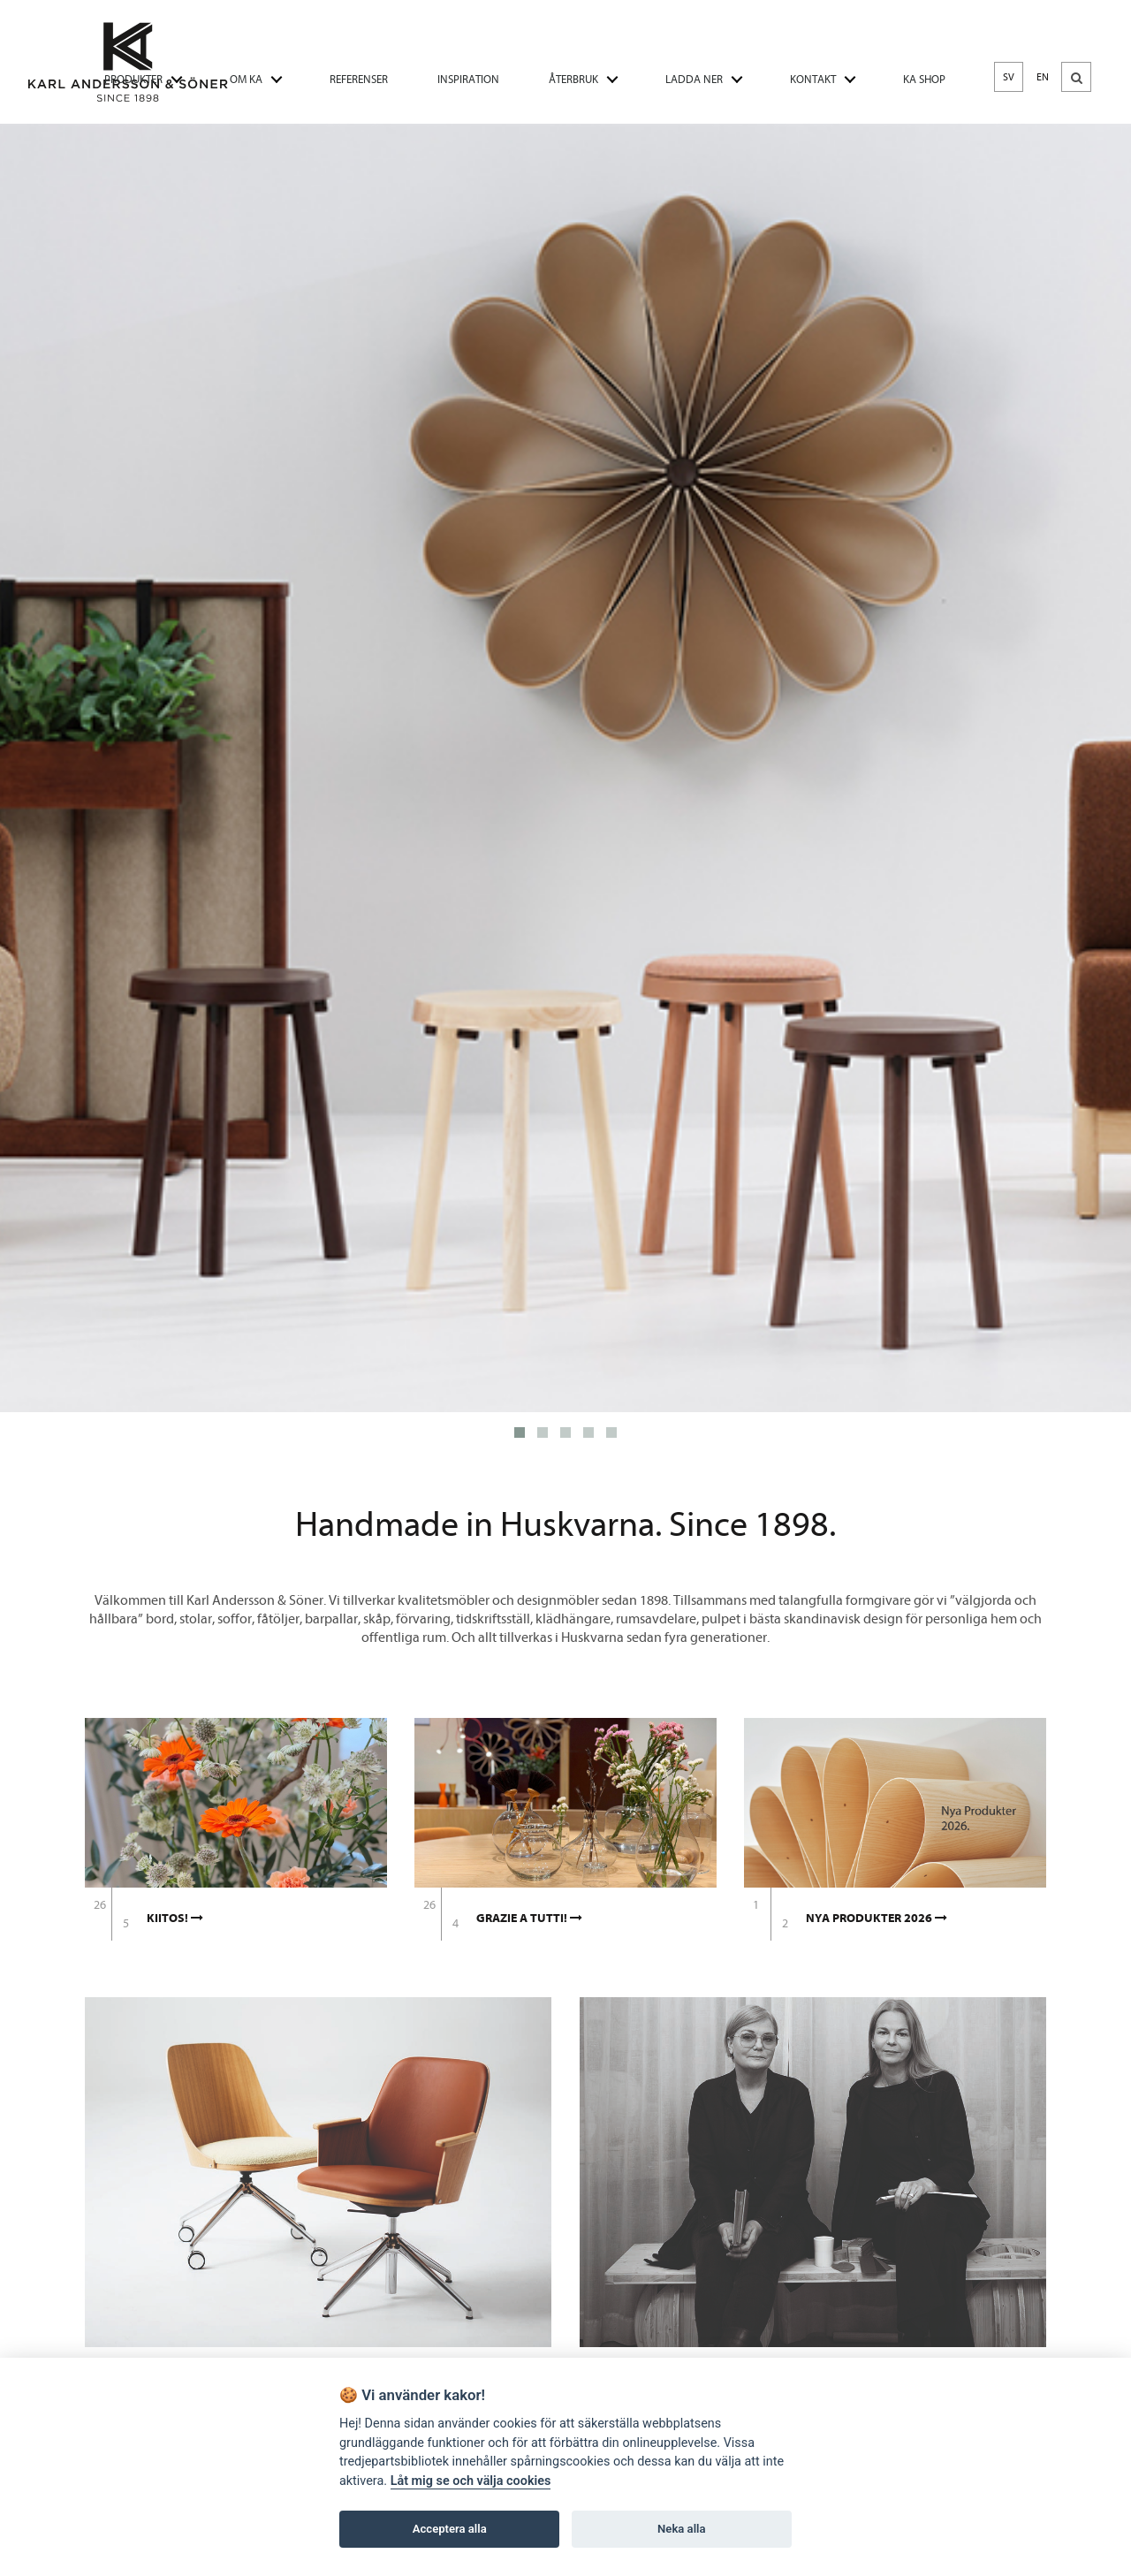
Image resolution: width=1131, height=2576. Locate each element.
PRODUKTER (133, 79)
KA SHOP (924, 79)
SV (1008, 77)
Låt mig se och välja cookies (471, 2481)
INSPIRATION (468, 79)
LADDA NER (694, 79)
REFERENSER (359, 79)
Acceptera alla (450, 2528)
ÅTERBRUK (573, 79)
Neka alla (681, 2528)
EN (1042, 77)
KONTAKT (813, 79)
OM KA (246, 79)
